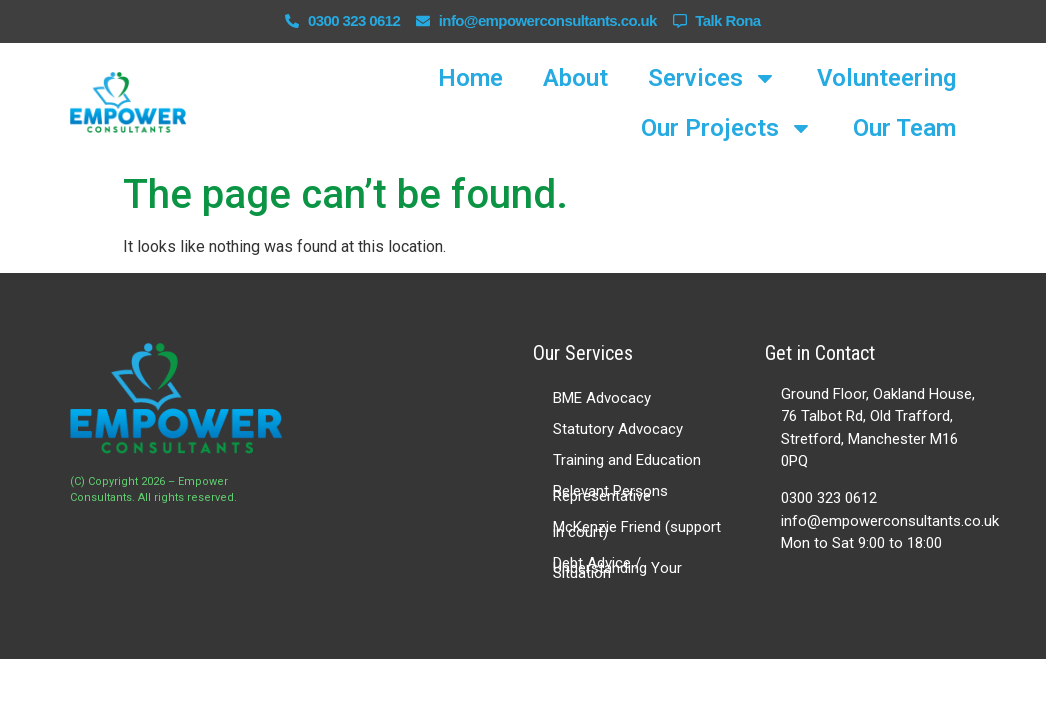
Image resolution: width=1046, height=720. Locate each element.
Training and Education (627, 460)
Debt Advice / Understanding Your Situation (617, 568)
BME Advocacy (602, 398)
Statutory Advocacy (618, 429)
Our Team (904, 128)
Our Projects (727, 128)
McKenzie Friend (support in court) (637, 529)
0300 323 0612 (829, 498)
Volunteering (886, 78)
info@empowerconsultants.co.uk (890, 521)
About (575, 78)
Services (712, 78)
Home (470, 78)
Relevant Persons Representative (610, 493)
